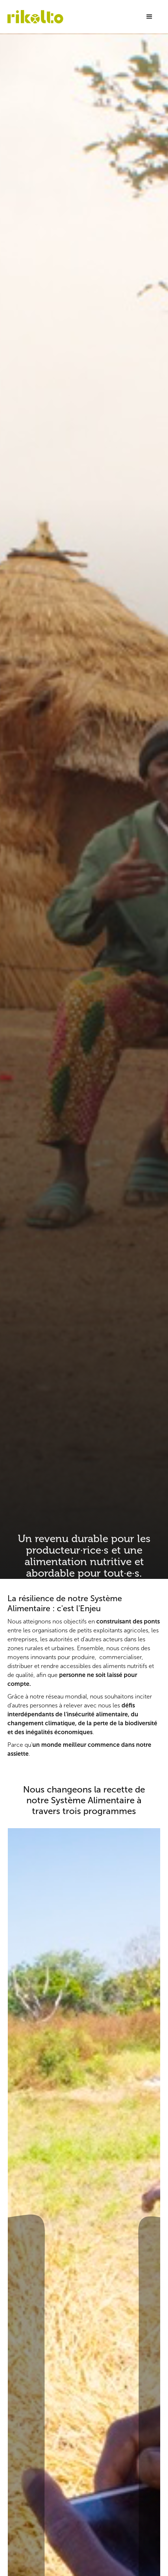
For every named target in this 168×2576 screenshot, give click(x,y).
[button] (149, 17)
